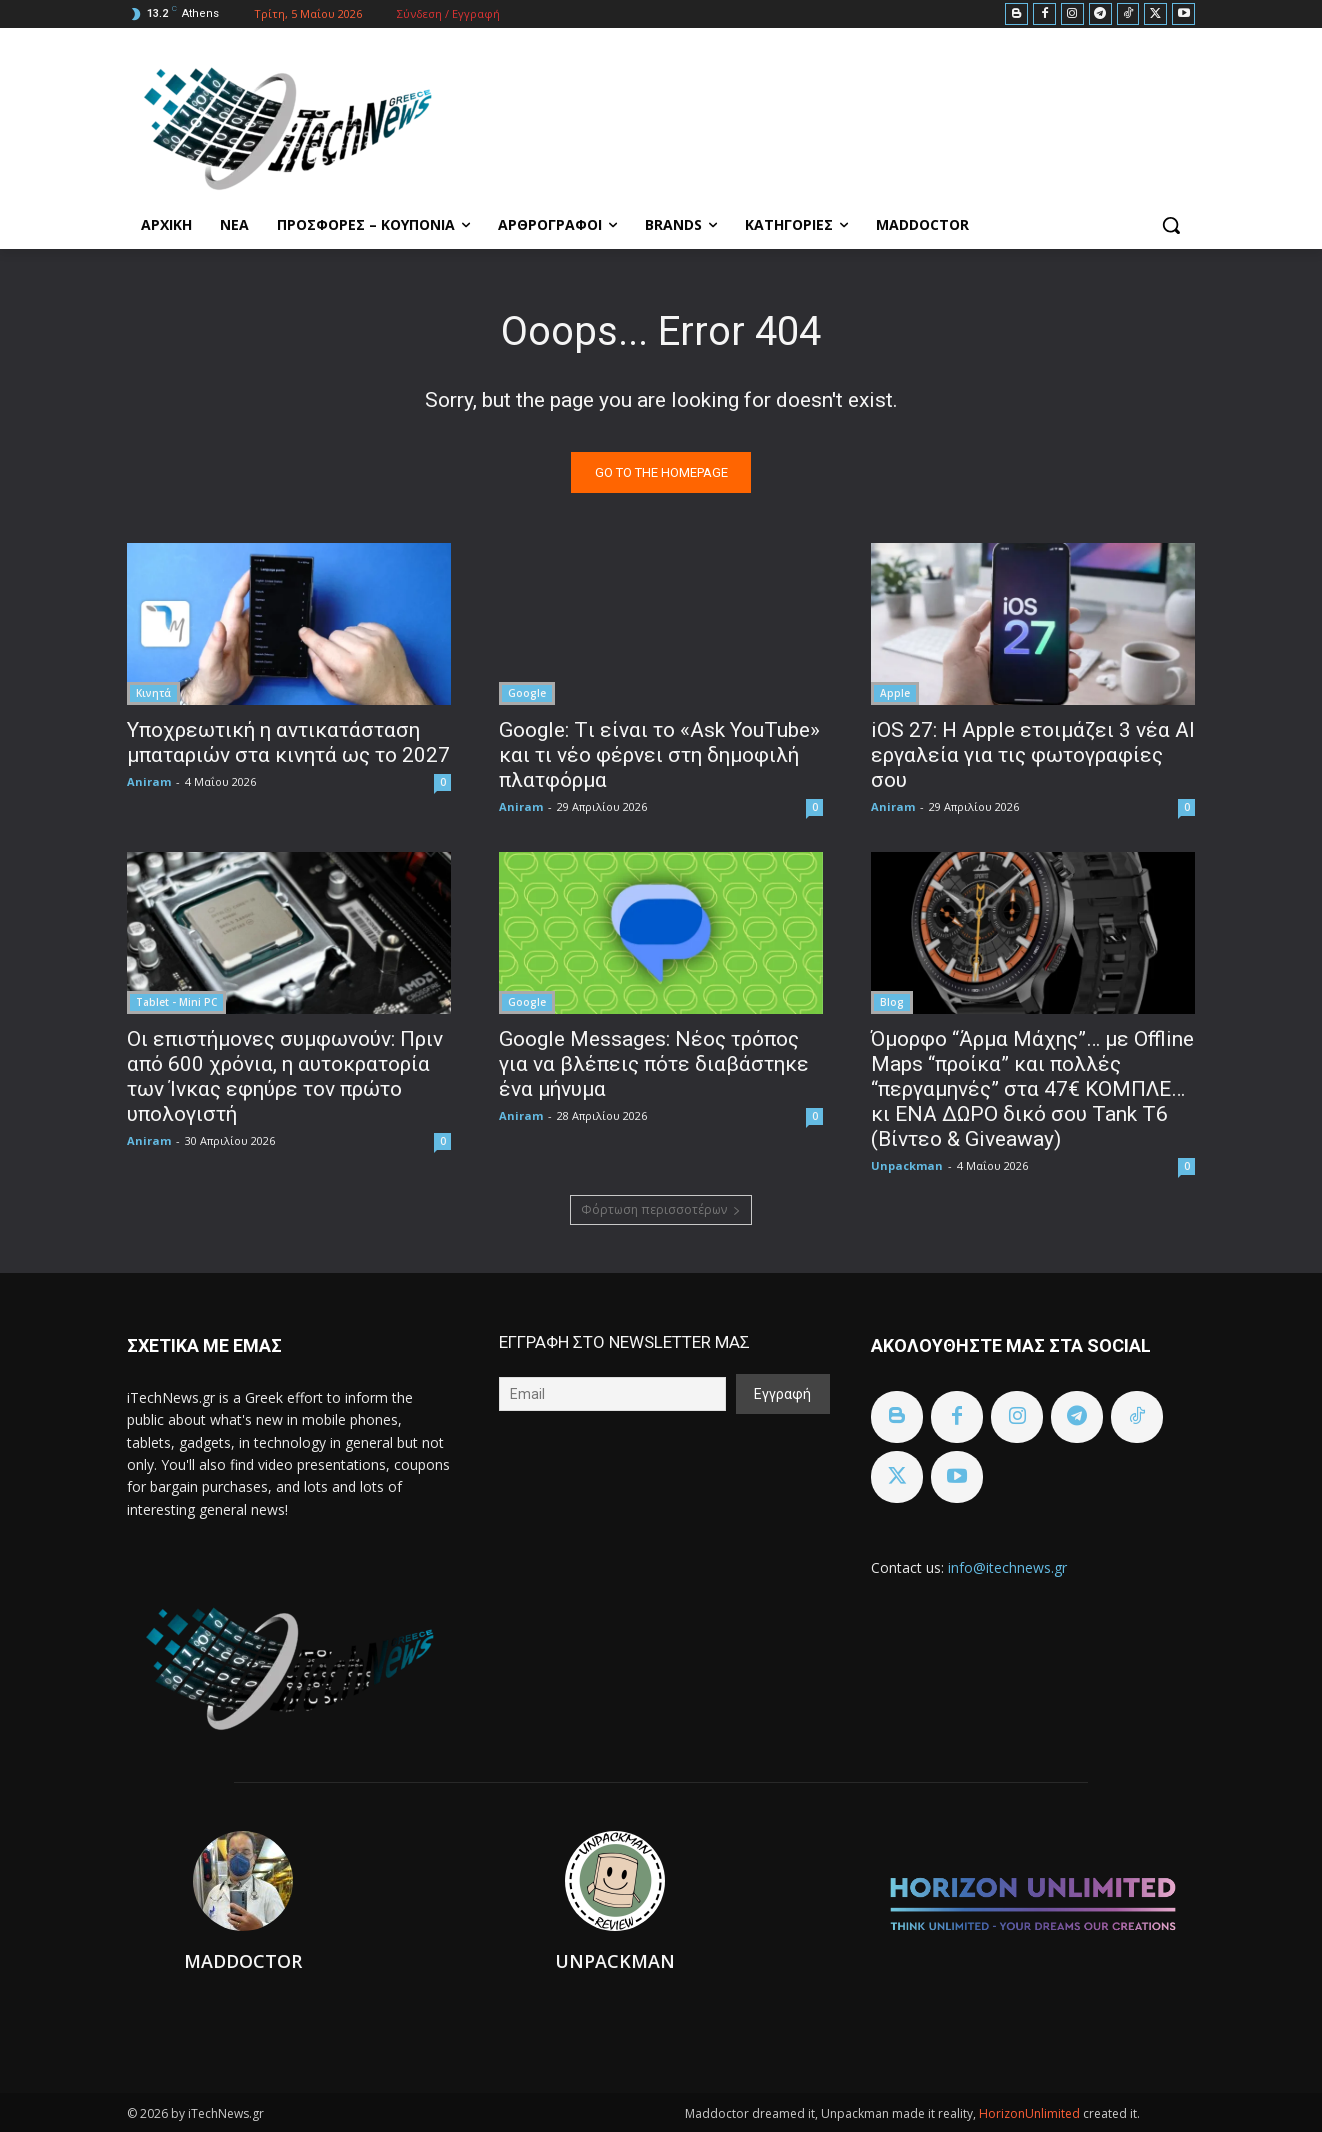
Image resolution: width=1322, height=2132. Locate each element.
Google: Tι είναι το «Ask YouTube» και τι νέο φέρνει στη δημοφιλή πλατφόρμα (659, 755)
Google (527, 693)
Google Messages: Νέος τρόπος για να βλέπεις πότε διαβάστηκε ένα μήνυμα (654, 1064)
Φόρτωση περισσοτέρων (661, 1209)
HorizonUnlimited (1031, 2113)
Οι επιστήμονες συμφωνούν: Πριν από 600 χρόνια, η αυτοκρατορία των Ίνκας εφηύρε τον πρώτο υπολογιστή (285, 1076)
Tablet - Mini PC (176, 1002)
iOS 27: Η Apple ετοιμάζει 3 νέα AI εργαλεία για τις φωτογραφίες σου (1033, 755)
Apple (895, 693)
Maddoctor (243, 1961)
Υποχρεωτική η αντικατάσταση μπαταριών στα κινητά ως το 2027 (288, 742)
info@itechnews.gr (1007, 1567)
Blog (892, 1002)
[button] (1171, 225)
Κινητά (153, 693)
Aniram (149, 781)
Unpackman (907, 1165)
